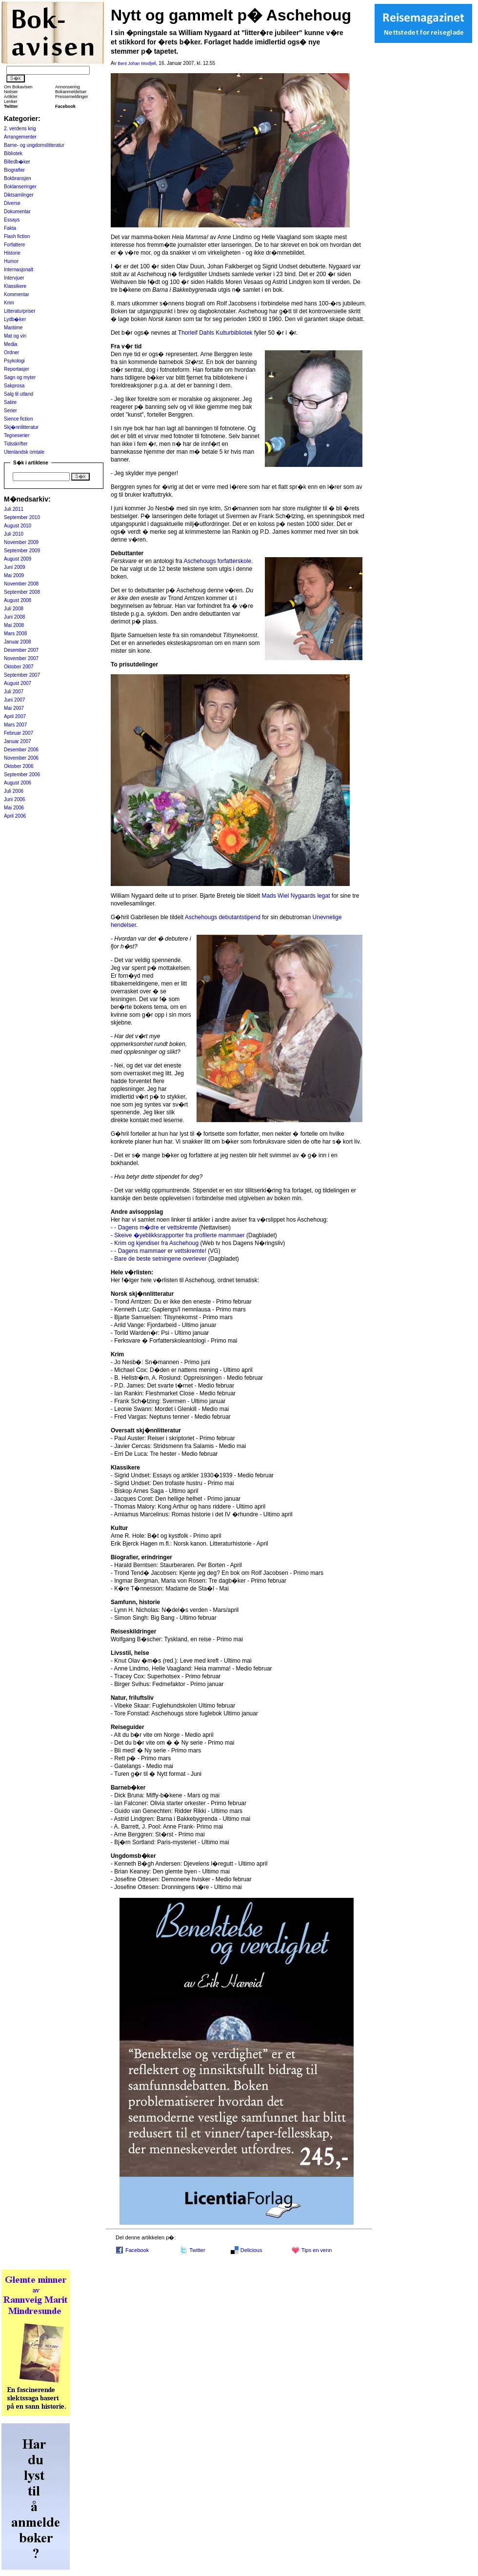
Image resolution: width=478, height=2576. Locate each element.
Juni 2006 (14, 799)
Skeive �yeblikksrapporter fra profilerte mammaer (179, 1235)
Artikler (11, 96)
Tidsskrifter (16, 443)
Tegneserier (16, 435)
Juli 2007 (13, 691)
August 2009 (17, 559)
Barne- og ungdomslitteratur (34, 145)
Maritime (13, 327)
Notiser (11, 91)
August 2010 (17, 525)
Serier (10, 410)
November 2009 (21, 542)
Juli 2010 (13, 534)
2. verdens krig (20, 128)
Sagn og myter (20, 377)
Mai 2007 (14, 708)
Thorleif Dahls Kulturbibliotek (215, 332)
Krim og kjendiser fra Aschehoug (156, 1243)
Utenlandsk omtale (24, 452)
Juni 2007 (14, 700)
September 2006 (22, 774)
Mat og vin (15, 336)
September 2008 (22, 592)
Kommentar (16, 294)
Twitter (197, 2250)
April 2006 (15, 816)
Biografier (14, 170)
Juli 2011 (13, 509)
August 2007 (17, 683)
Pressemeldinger (71, 96)
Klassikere (15, 286)
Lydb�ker (15, 319)
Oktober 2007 (19, 666)
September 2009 (22, 550)
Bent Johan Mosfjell (137, 63)
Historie (12, 253)
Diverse (12, 203)
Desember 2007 (21, 650)
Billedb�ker (17, 161)
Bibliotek (13, 153)
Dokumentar (17, 211)
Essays (12, 219)
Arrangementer (20, 137)
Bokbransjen (17, 178)
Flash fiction (17, 236)
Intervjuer (14, 278)
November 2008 (21, 583)
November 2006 (21, 758)
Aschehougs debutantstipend (222, 917)
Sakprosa (14, 385)
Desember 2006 (21, 749)
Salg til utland (18, 394)
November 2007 (21, 658)
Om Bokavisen (18, 86)
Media (10, 344)
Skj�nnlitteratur (21, 427)
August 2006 (17, 782)
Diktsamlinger (19, 195)
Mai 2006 (14, 807)
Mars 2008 (15, 633)
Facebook (137, 2250)
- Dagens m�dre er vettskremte (156, 1227)
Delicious (251, 2250)
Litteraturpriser (19, 311)
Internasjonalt (18, 269)
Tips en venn (316, 2250)
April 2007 (15, 716)
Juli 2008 (13, 608)
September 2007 (22, 675)
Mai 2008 (14, 625)
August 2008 (17, 600)
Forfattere (14, 244)
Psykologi (14, 360)
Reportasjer (16, 369)
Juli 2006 (13, 791)
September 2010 (22, 517)
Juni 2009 (14, 567)
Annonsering (67, 86)
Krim (9, 302)
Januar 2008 (17, 641)
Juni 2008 (14, 617)
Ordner (11, 352)
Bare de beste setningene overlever (160, 1258)
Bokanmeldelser (71, 91)
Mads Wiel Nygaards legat (295, 895)
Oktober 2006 (19, 766)
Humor (11, 261)
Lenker (11, 101)
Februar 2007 (18, 733)
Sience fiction (18, 419)
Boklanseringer (20, 186)
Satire (10, 402)
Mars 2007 (15, 724)
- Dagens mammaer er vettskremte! (160, 1251)
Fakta (10, 228)
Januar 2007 (17, 741)
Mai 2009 (14, 575)
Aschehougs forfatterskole (217, 561)
